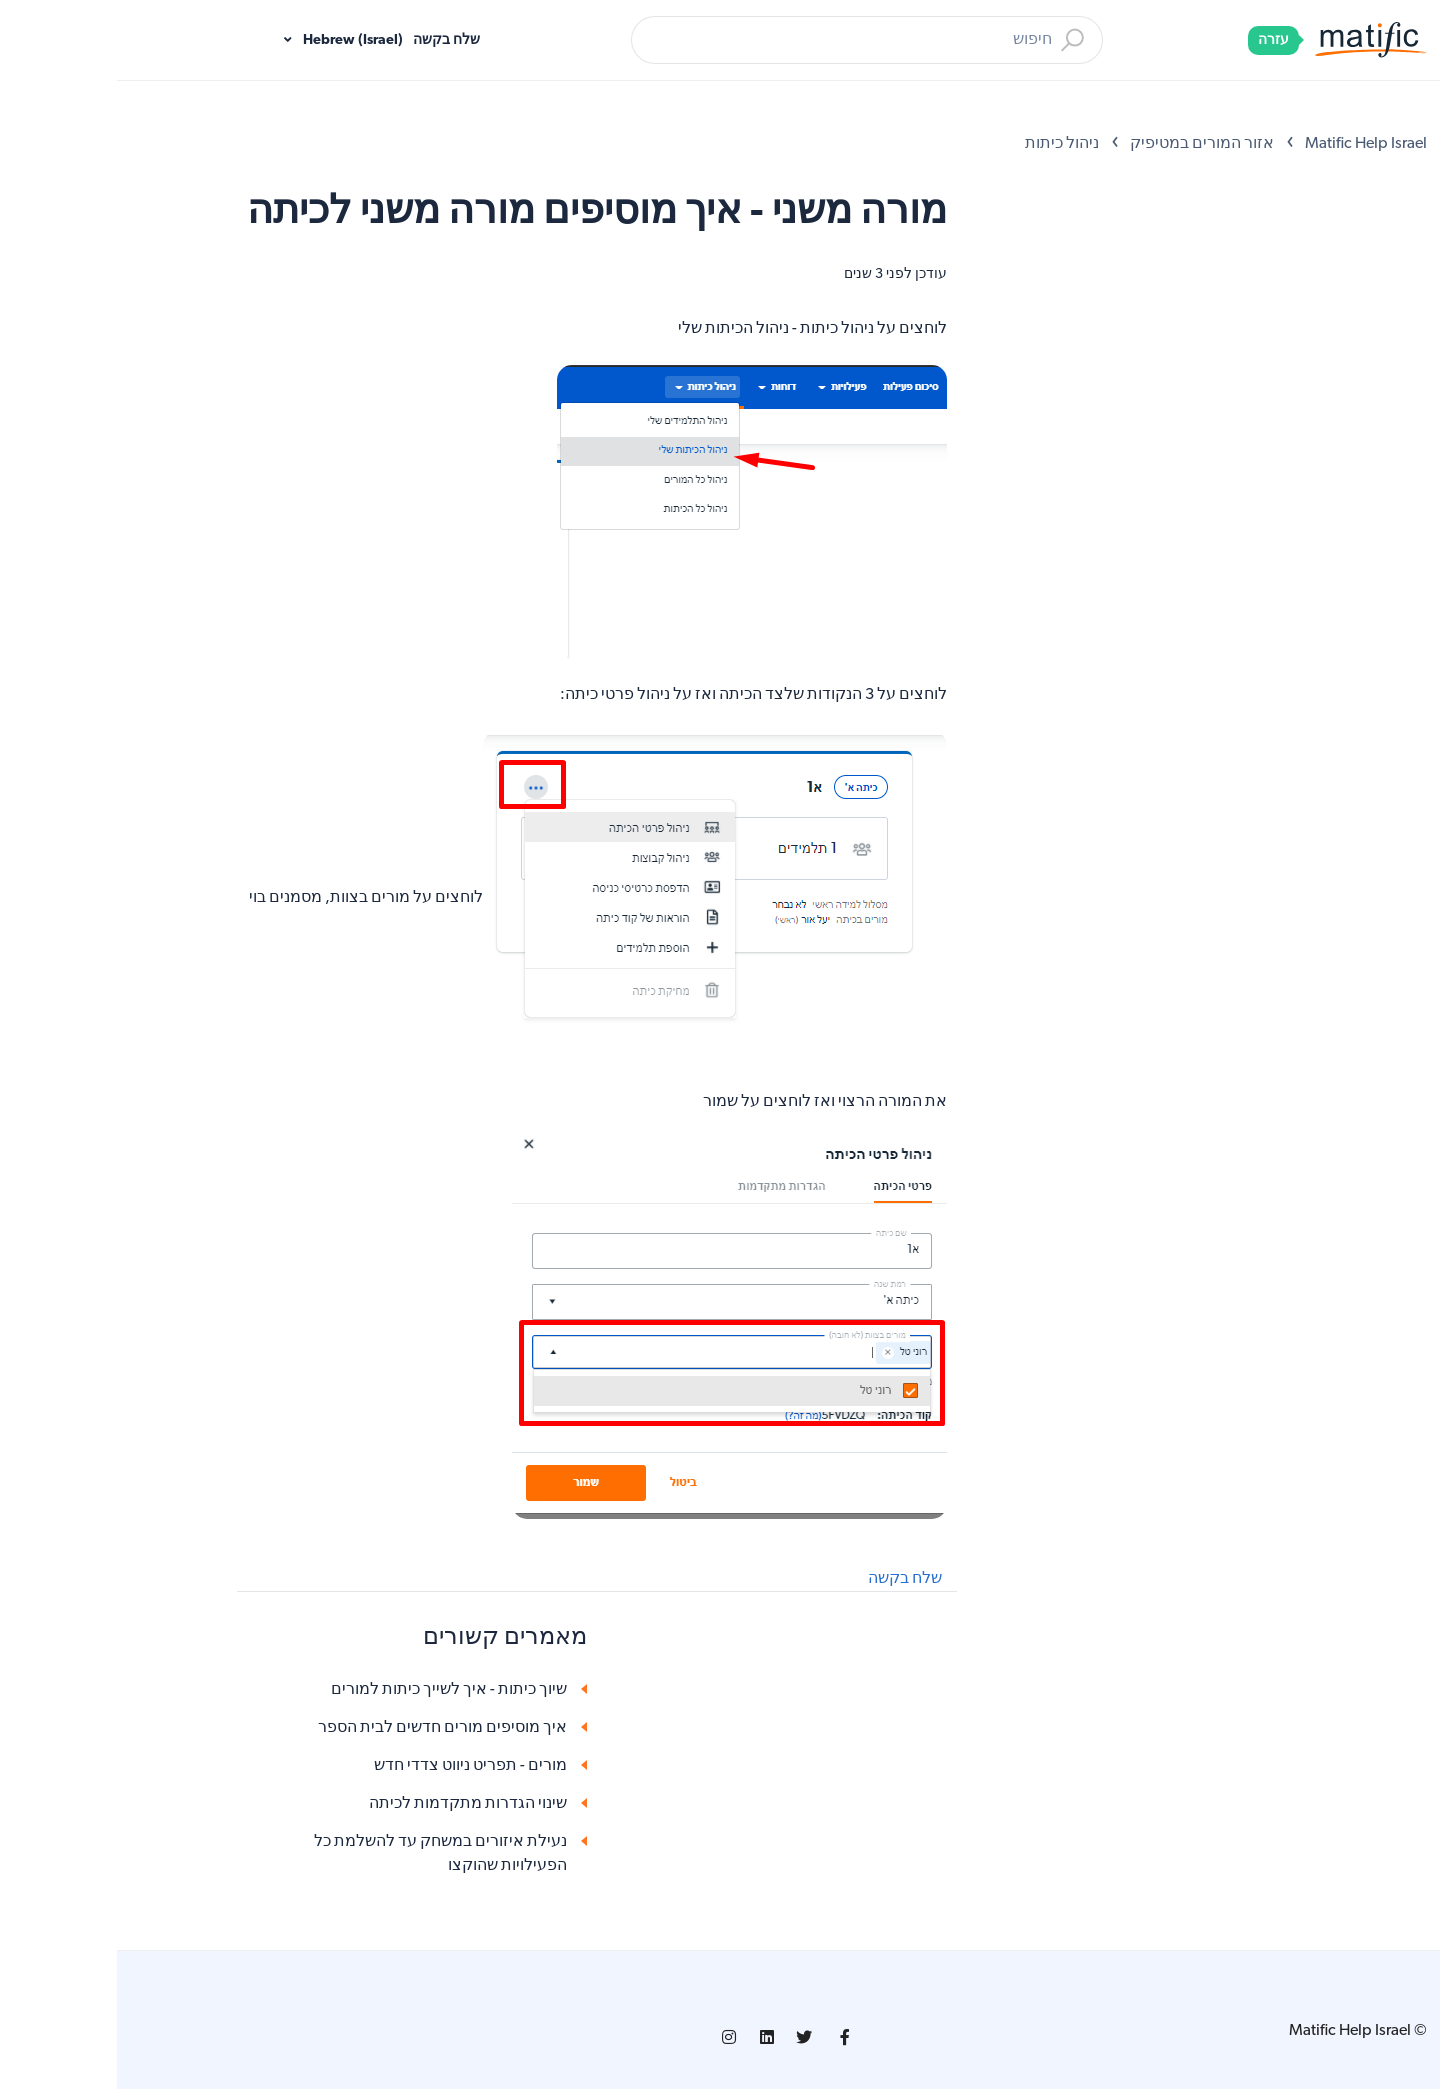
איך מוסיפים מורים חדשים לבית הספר (325, 1728)
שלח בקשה (329, 40)
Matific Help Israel (1249, 144)
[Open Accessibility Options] (1397, 98)
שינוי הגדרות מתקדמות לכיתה (351, 1804)
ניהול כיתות (945, 144)
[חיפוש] (750, 40)
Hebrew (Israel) (234, 40)
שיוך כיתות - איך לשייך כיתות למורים (332, 1690)
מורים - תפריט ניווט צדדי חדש (353, 1766)
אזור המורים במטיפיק (1085, 144)
